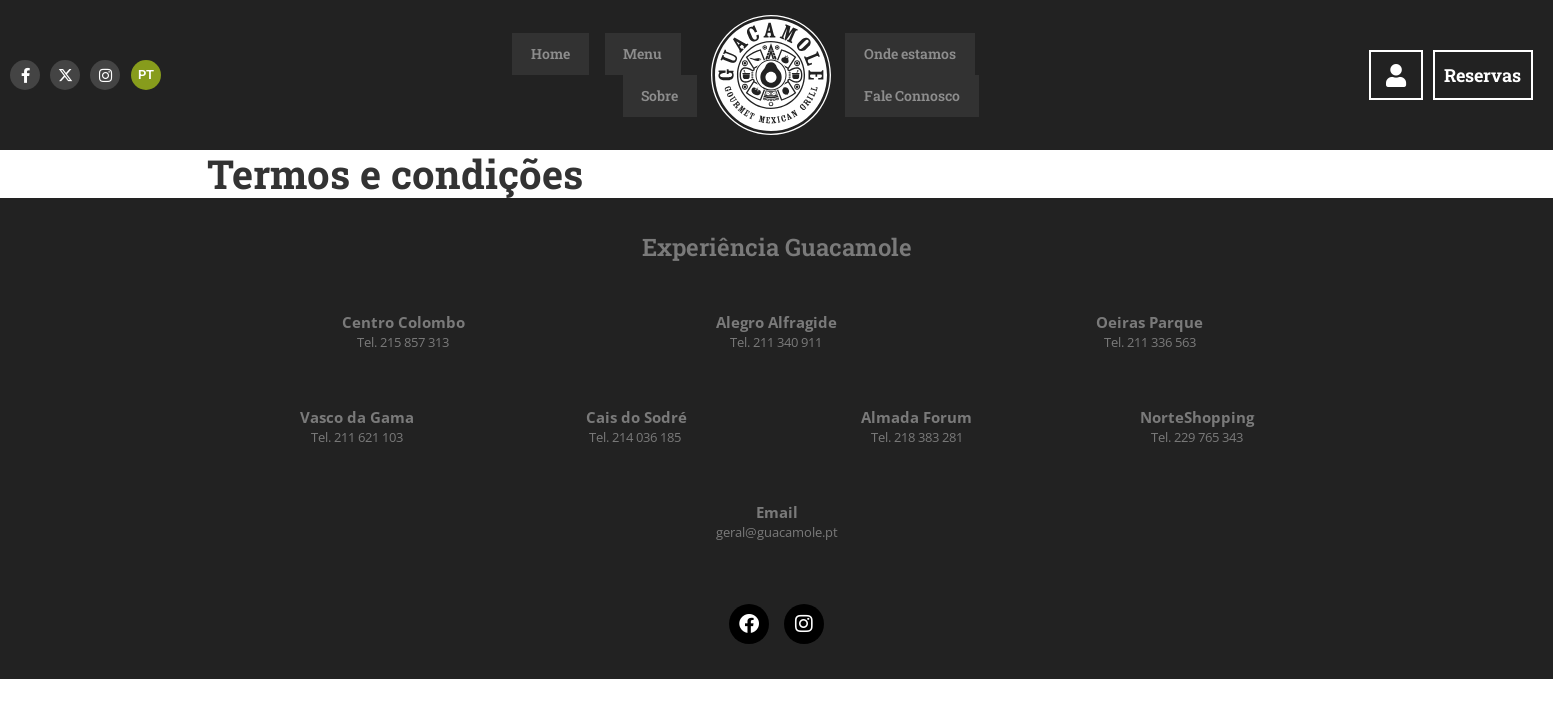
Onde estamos (891, 75)
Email (777, 512)
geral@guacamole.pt (777, 532)
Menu (624, 75)
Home (569, 75)
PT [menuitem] (146, 74)
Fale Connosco (1001, 75)
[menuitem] (146, 75)
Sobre (678, 75)
